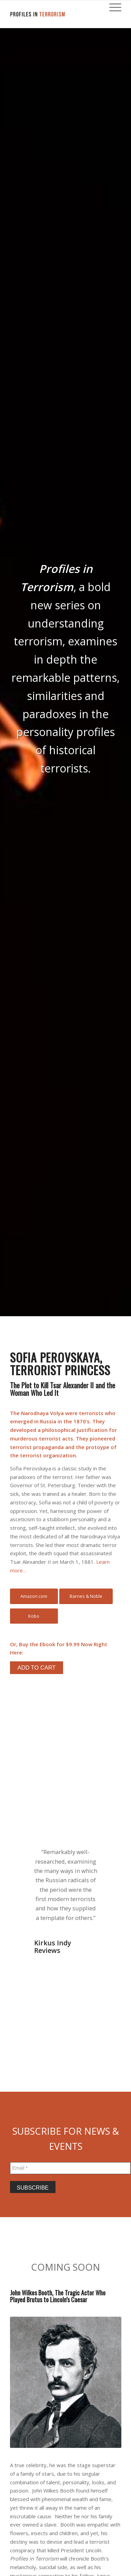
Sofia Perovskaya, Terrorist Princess (60, 1363)
